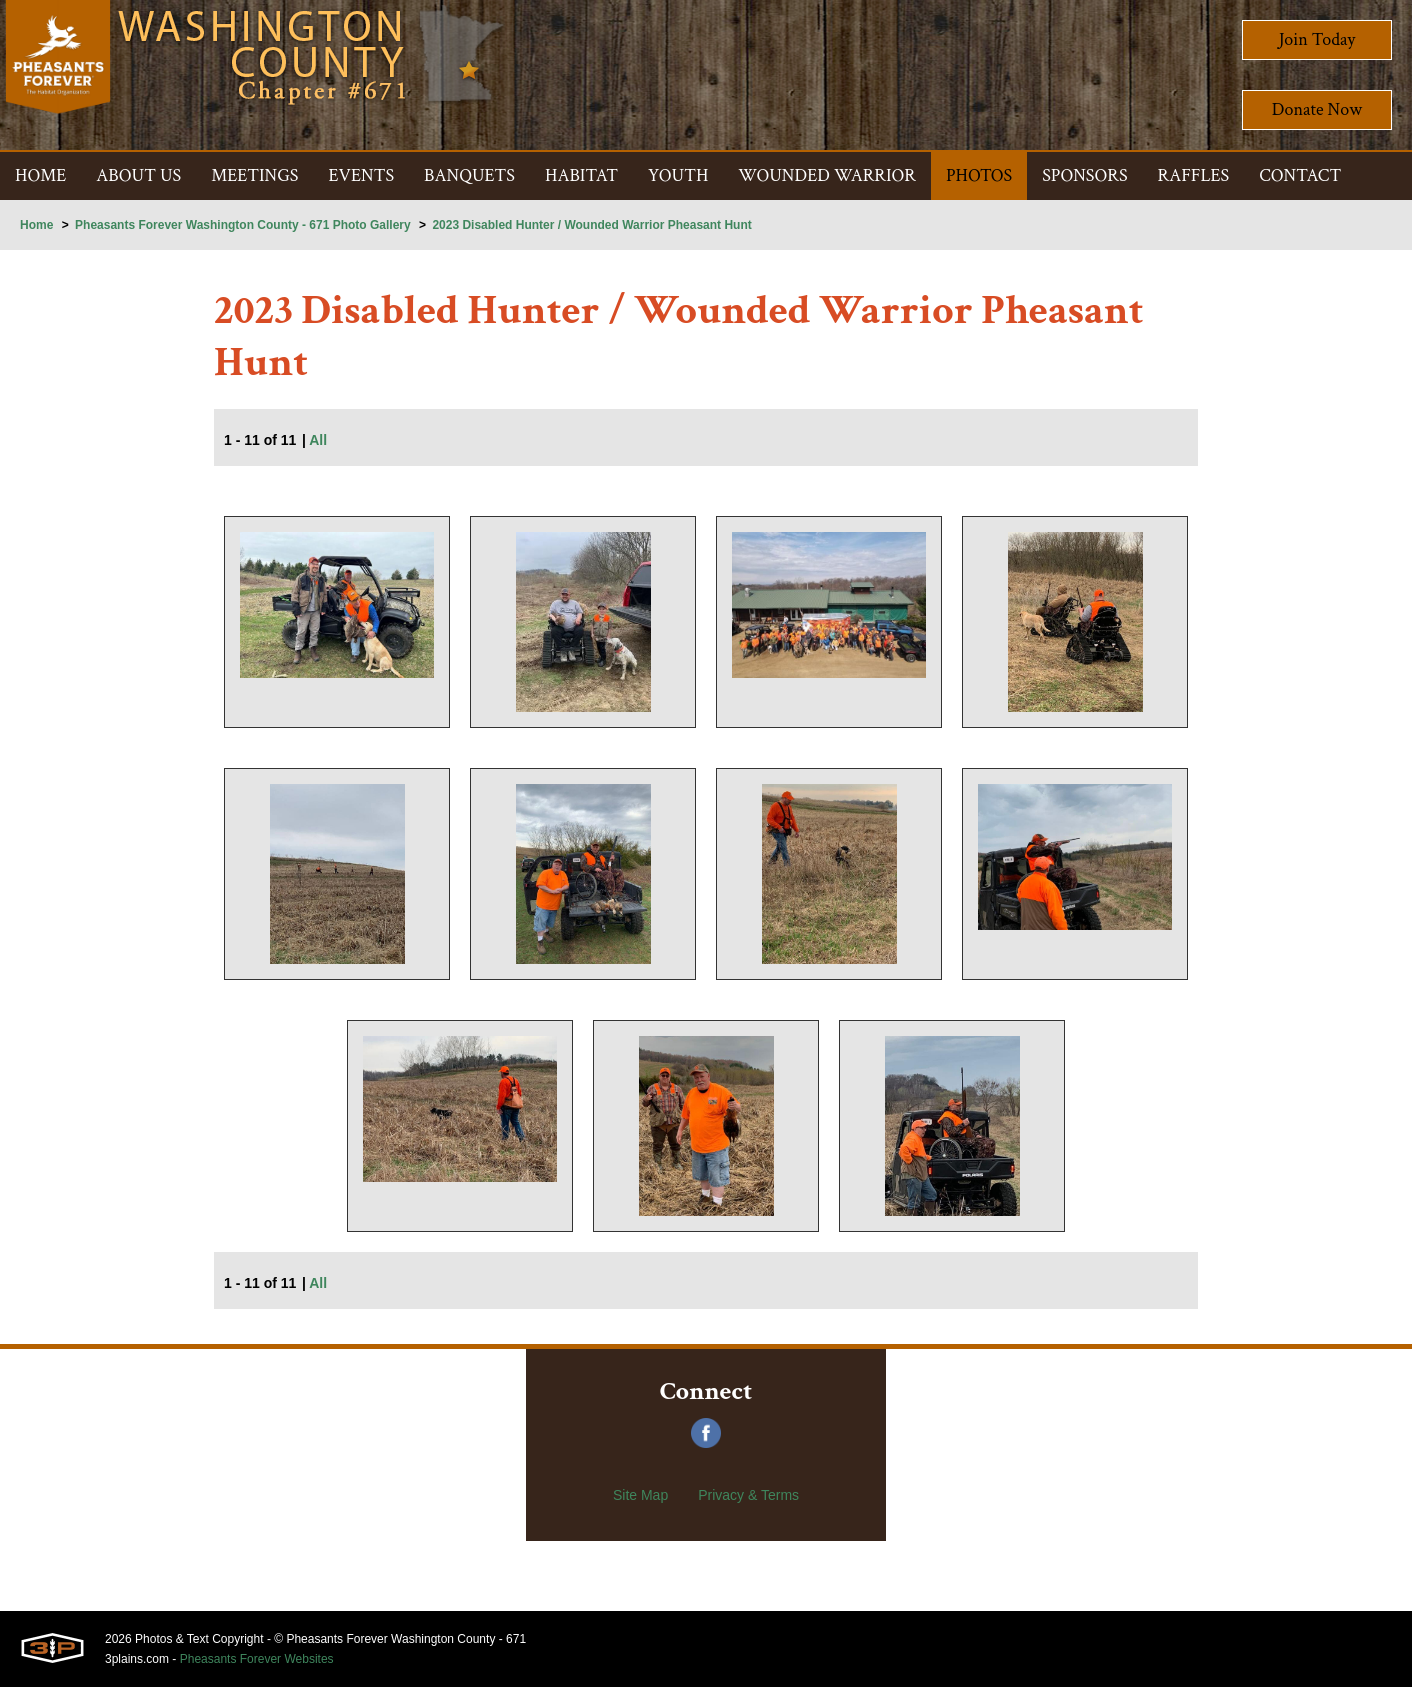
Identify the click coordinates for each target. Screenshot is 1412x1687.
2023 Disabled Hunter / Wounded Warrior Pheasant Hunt (591, 225)
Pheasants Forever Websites (257, 1659)
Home (36, 225)
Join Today (1317, 39)
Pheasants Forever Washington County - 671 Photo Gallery (243, 225)
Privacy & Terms (748, 1495)
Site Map (640, 1495)
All (318, 440)
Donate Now (1317, 109)
